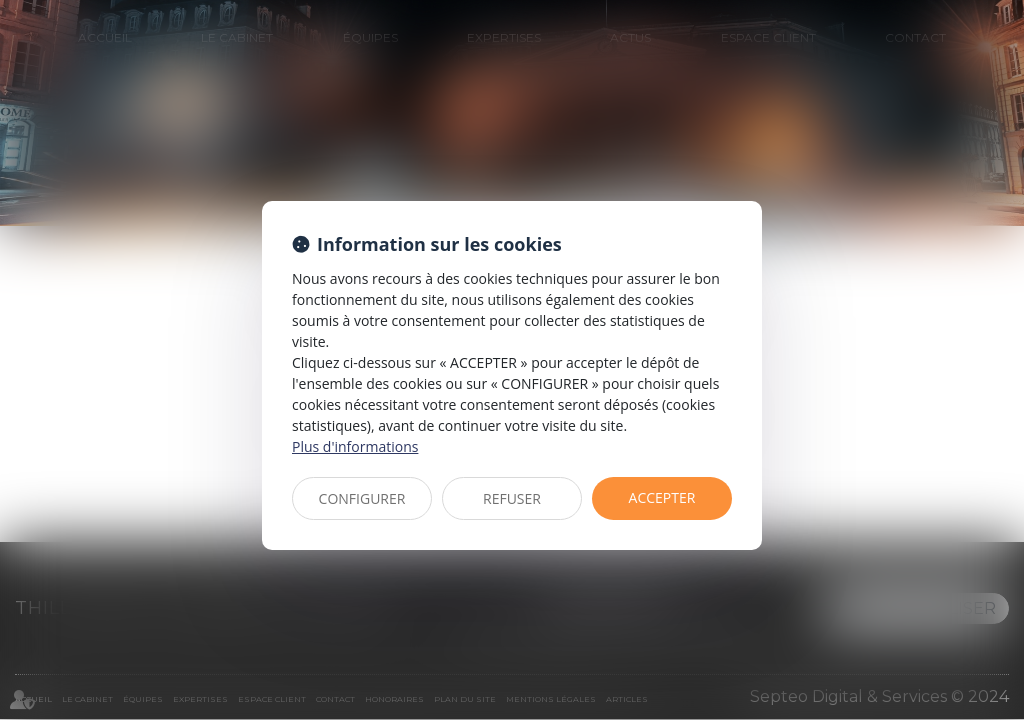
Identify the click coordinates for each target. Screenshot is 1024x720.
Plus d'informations (355, 446)
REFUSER (512, 498)
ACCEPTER (662, 497)
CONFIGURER (362, 498)
